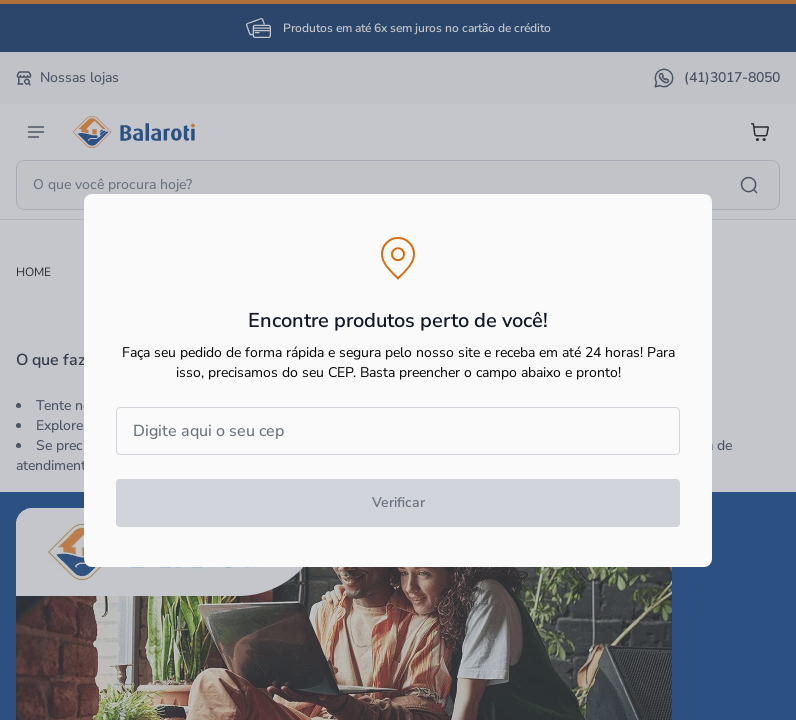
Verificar (398, 502)
